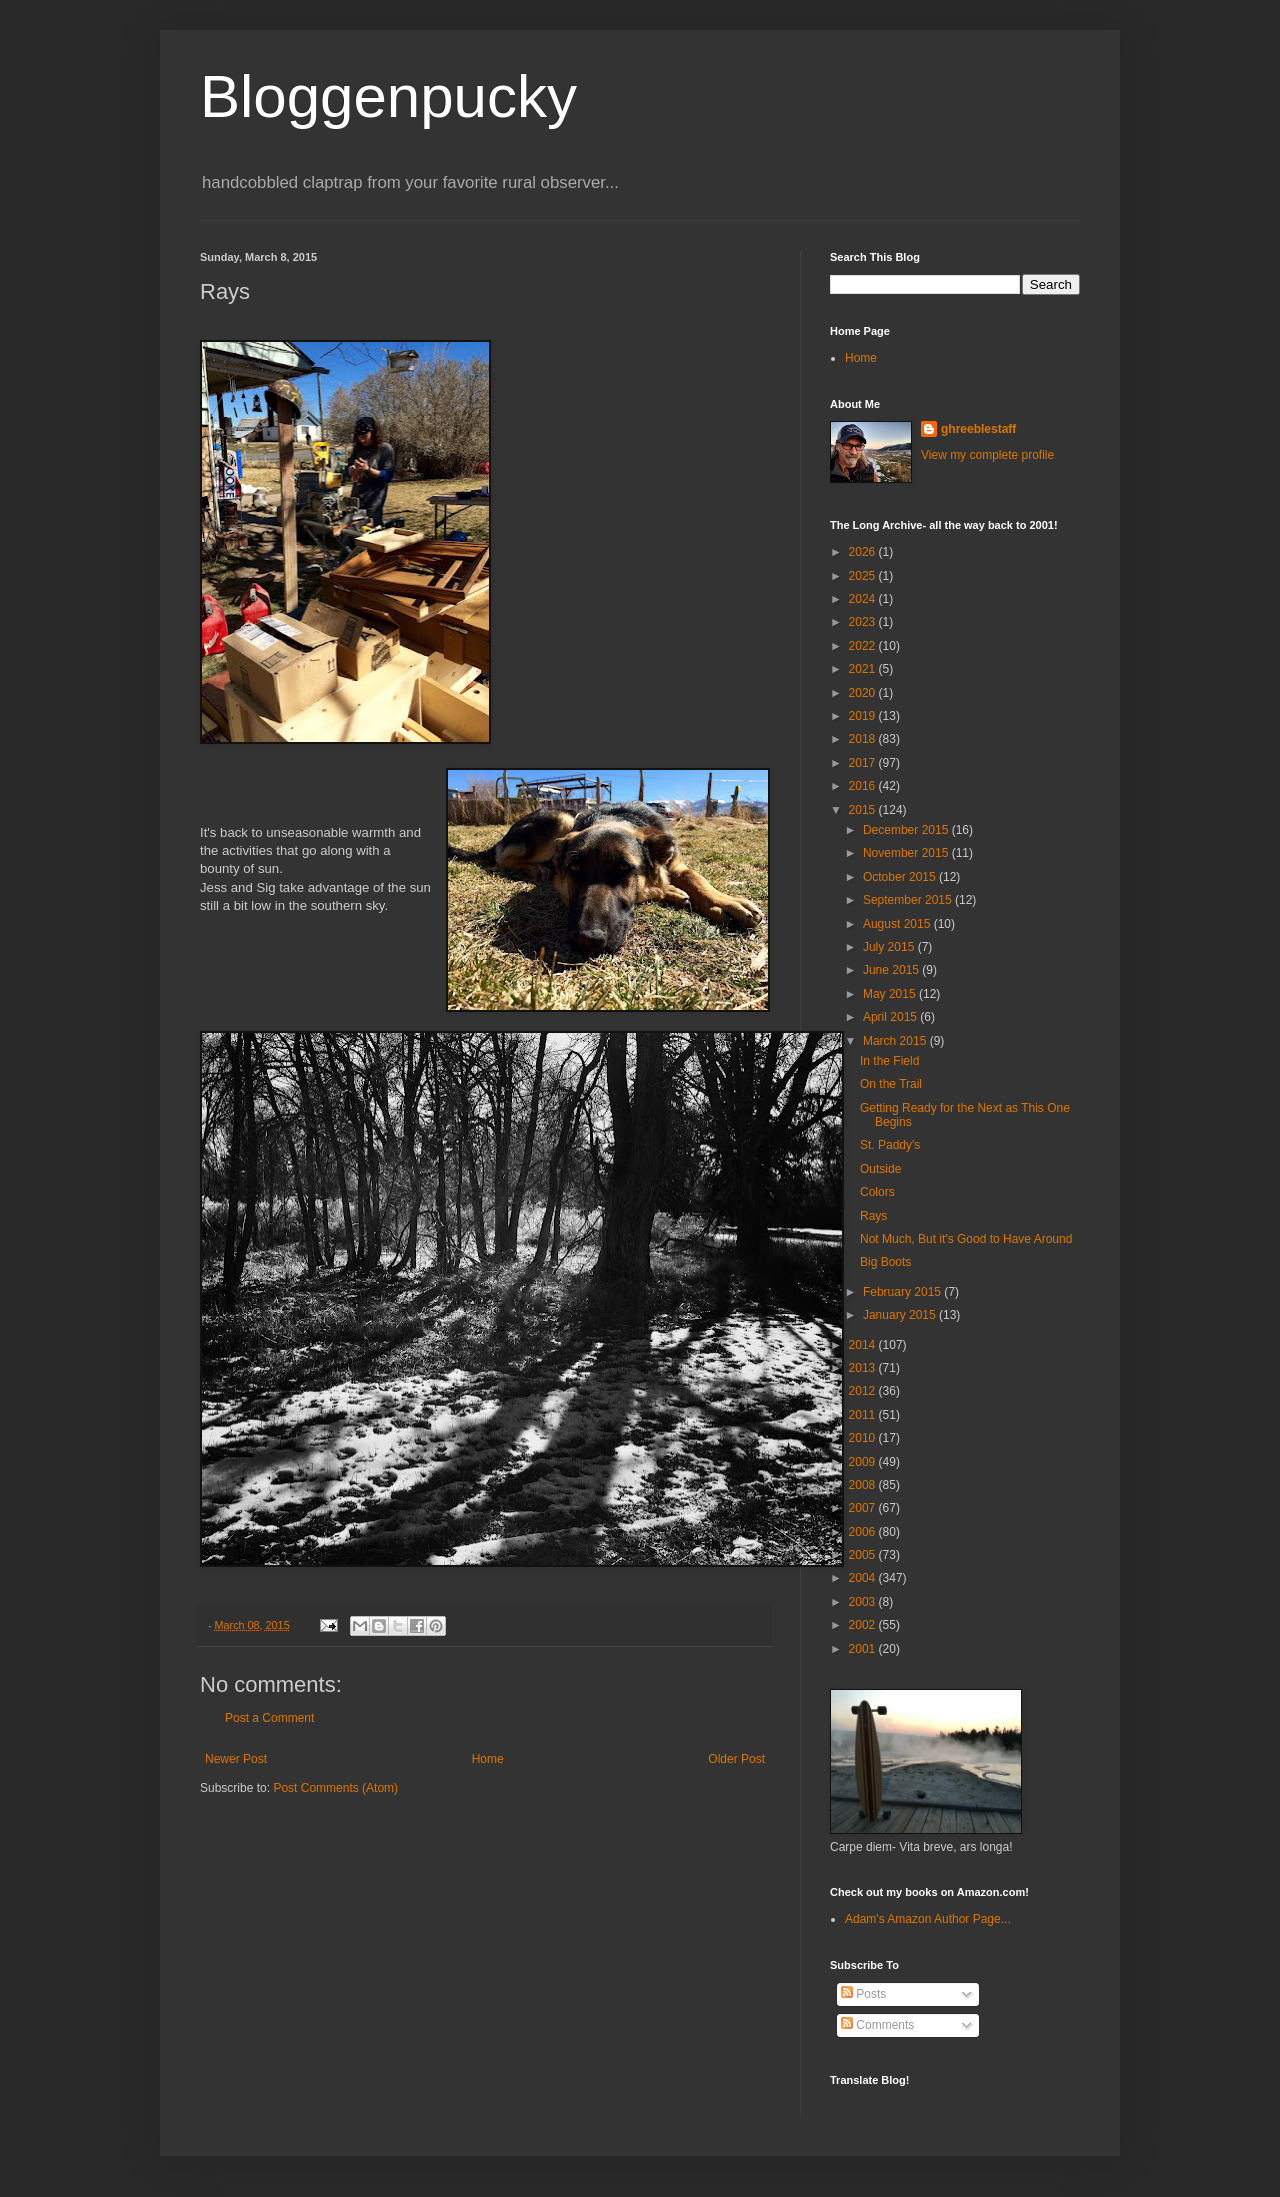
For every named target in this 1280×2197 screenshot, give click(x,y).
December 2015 (907, 830)
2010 (864, 1438)
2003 (864, 1602)
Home (488, 1759)
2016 (864, 786)
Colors (877, 1192)
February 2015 (903, 1292)
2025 (864, 576)
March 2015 (896, 1041)
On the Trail (891, 1084)
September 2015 (909, 900)
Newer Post (236, 1759)
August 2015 (898, 924)
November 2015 (907, 853)
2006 (864, 1532)
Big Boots (885, 1262)
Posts (863, 1994)
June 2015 (892, 970)
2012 (864, 1391)
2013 (864, 1368)
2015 (864, 810)
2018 (864, 739)
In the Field (889, 1061)
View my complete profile (987, 455)
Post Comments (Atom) (335, 1788)
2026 (864, 552)
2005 (864, 1555)
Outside (880, 1169)
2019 (864, 716)
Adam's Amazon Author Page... (928, 1919)
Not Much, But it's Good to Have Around (966, 1239)
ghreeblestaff (978, 429)
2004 (864, 1578)
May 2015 (891, 994)
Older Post (736, 1759)
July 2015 (890, 947)
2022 (864, 646)
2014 (864, 1345)
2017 (864, 763)
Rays (873, 1216)
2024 (864, 599)
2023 (864, 622)
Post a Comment (269, 1718)
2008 (864, 1485)
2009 (864, 1462)
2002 (864, 1625)
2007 (864, 1508)
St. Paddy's (890, 1145)
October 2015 (901, 877)
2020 (864, 693)
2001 (864, 1649)
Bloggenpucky (388, 96)
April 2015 (891, 1017)
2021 (864, 669)
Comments (877, 2025)
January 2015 (901, 1315)
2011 (864, 1415)
